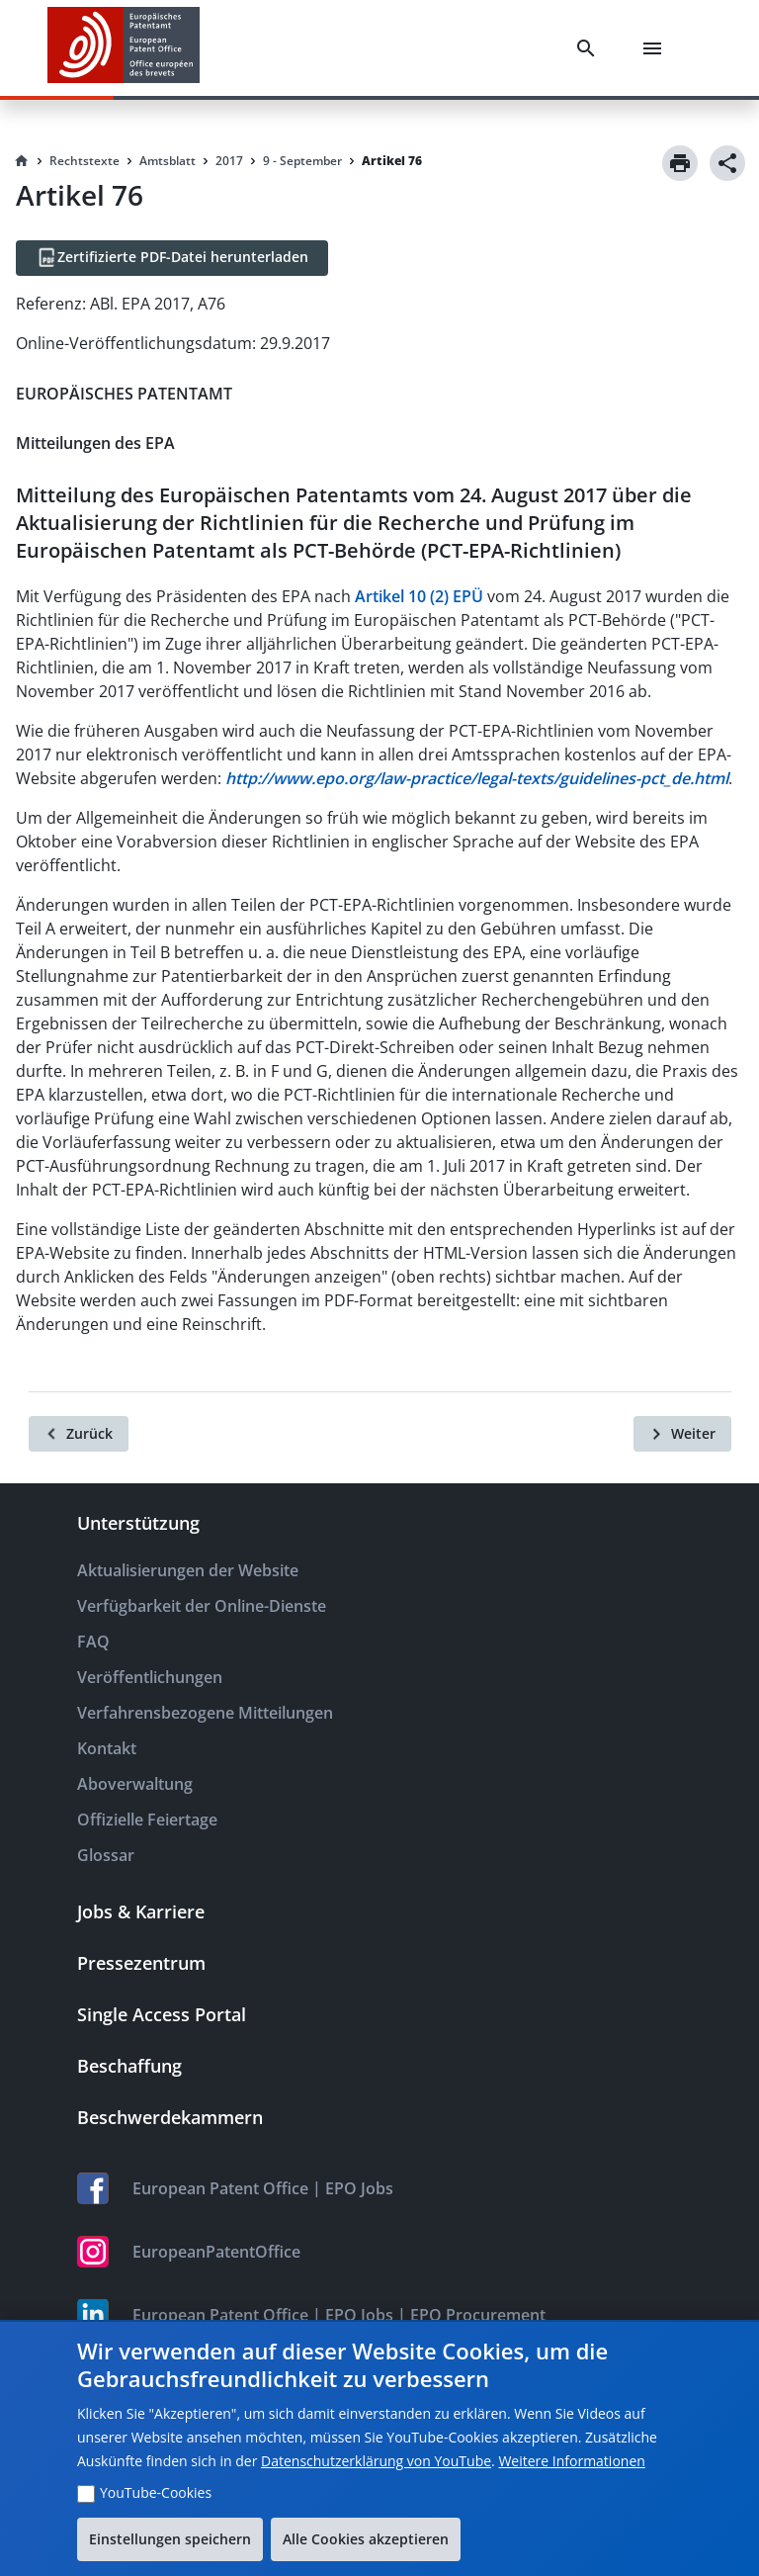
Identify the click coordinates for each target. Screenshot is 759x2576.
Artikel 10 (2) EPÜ (419, 596)
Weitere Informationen (571, 2460)
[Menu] (656, 48)
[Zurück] (78, 1434)
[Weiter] (682, 1434)
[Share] (727, 163)
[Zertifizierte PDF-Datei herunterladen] (172, 258)
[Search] (590, 48)
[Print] (680, 163)
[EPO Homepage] (123, 48)
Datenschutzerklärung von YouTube (376, 2460)
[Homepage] (22, 161)
